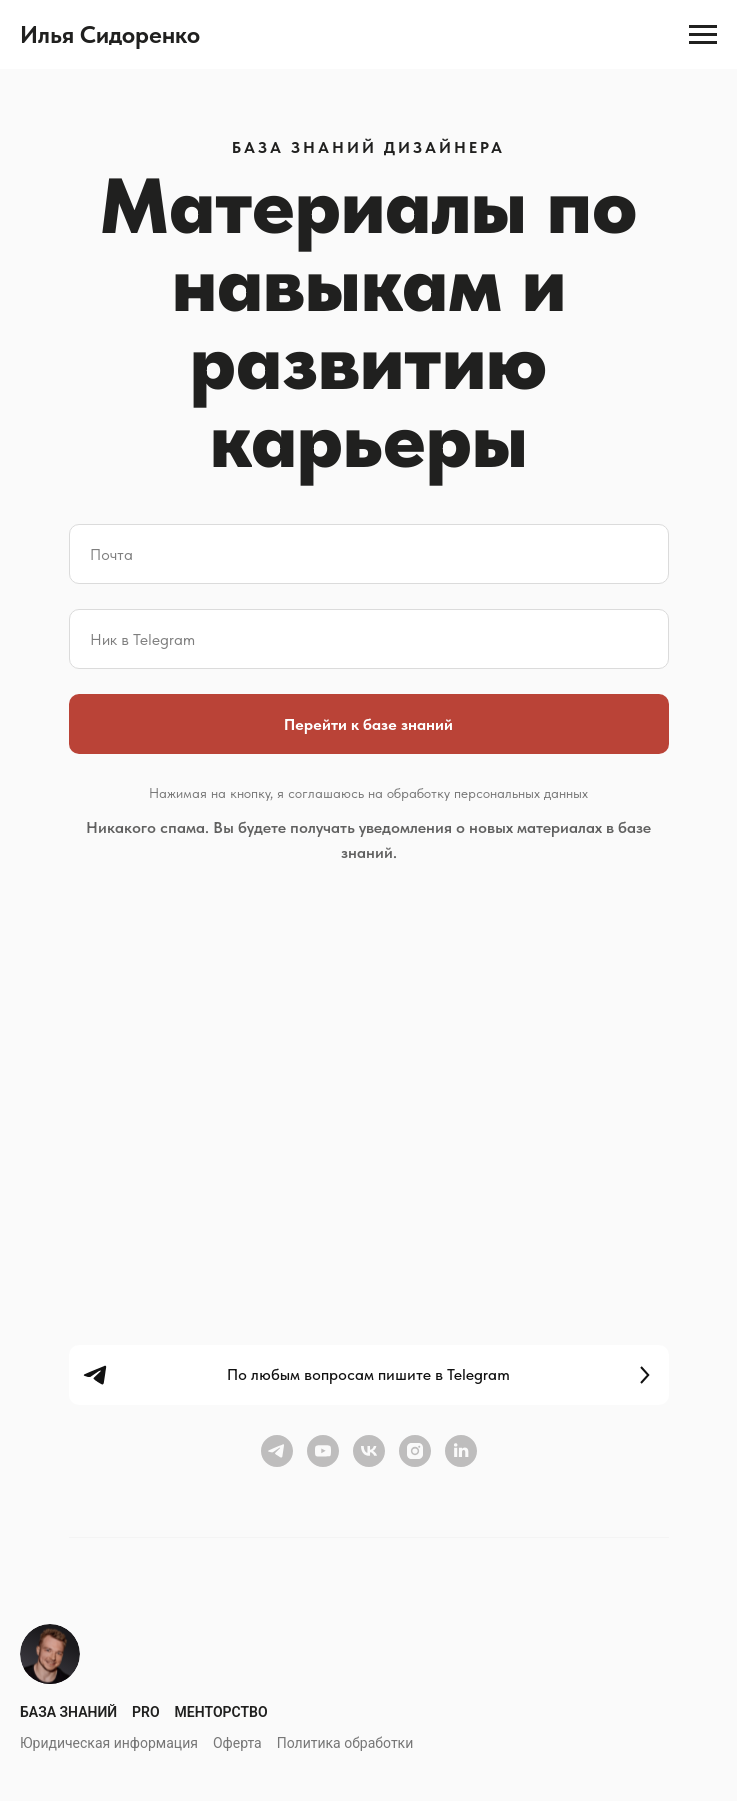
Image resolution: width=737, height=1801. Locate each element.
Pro (146, 1712)
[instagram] (415, 1451)
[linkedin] (461, 1451)
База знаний (68, 1712)
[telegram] (277, 1451)
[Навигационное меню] (703, 35)
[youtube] (323, 1451)
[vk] (369, 1451)
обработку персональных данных (487, 793)
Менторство (221, 1712)
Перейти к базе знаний (368, 724)
